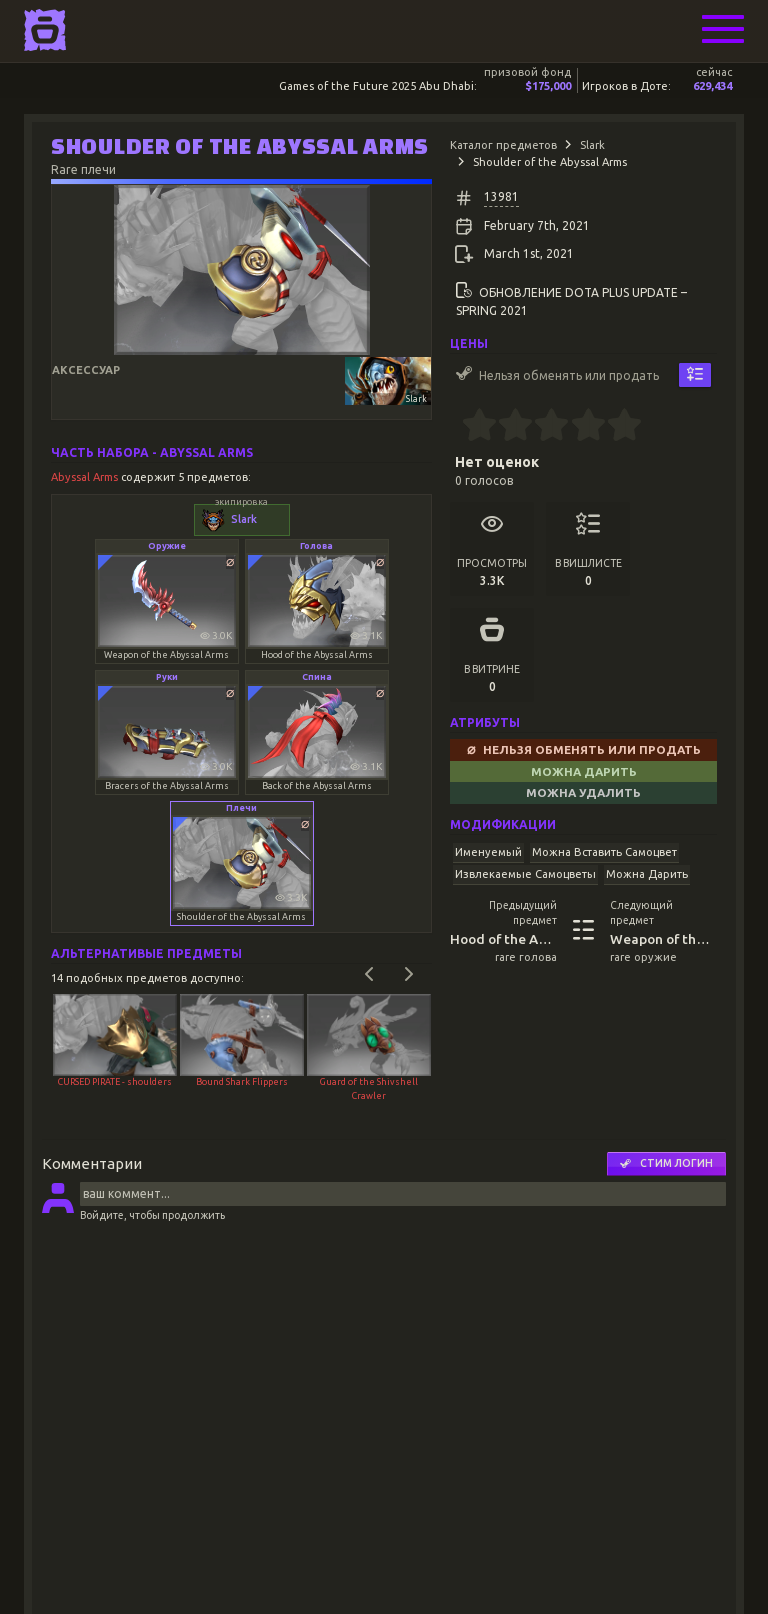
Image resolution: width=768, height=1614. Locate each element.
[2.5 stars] (543, 427)
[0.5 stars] (470, 427)
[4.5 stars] (615, 427)
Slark (592, 145)
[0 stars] (455, 427)
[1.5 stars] (507, 427)
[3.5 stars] (579, 427)
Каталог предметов (503, 145)
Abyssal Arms (86, 477)
